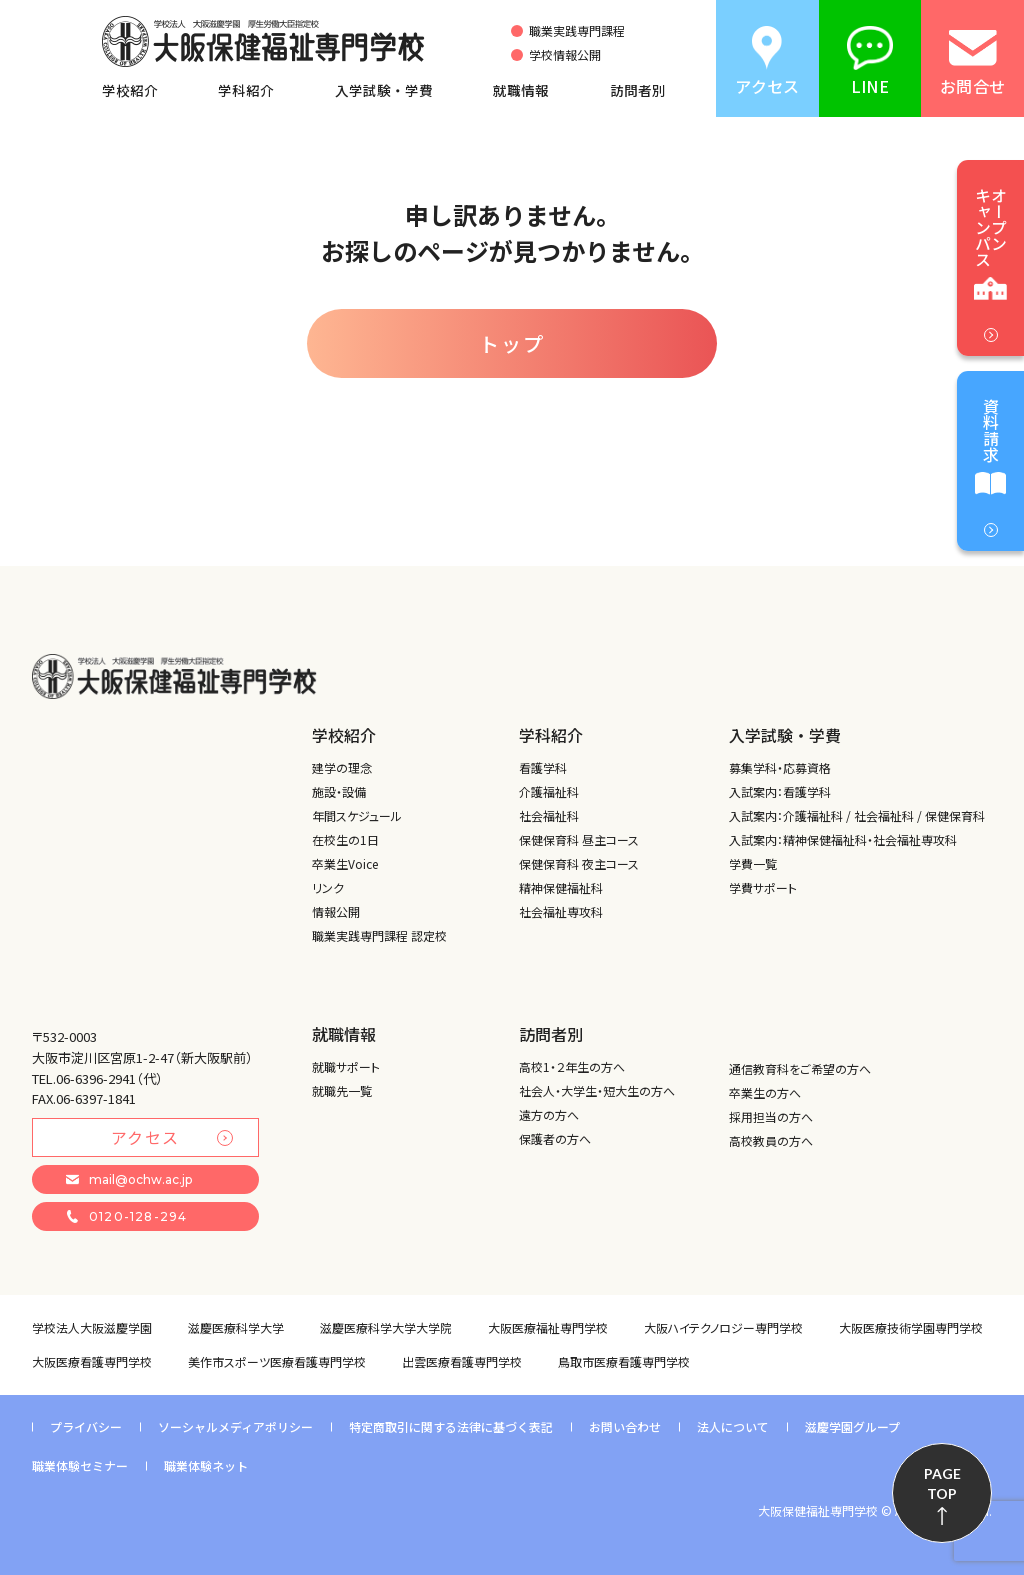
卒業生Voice (345, 863)
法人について (733, 1426)
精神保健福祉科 (561, 887)
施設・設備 (339, 791)
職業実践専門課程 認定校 (379, 935)
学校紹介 (130, 90)
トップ (512, 343)
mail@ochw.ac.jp (129, 1179)
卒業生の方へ (765, 1092)
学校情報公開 (565, 55)
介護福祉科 (549, 791)
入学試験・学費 (384, 90)
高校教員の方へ (771, 1140)
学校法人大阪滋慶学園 (92, 1327)
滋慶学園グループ (852, 1426)
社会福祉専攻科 (561, 911)
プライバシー (86, 1426)
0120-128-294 (126, 1216)
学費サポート (763, 887)
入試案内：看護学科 (780, 791)
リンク (328, 887)
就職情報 (521, 90)
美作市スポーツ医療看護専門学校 (277, 1361)
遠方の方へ (549, 1114)
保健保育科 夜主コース (579, 863)
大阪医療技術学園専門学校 (911, 1327)
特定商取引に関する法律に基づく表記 (451, 1426)
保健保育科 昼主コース (579, 839)
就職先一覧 (342, 1090)
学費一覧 (753, 863)
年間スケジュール (357, 815)
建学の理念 (342, 767)
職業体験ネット (206, 1465)
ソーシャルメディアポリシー (235, 1426)
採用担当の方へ (771, 1116)
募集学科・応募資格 (780, 767)
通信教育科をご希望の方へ (800, 1068)
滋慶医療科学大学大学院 (386, 1327)
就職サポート (346, 1066)
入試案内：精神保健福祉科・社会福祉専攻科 (843, 839)
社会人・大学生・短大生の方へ (597, 1090)
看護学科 (543, 767)
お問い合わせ (625, 1426)
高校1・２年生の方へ (572, 1066)
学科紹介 (246, 90)
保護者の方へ (555, 1138)
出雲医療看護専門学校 (462, 1361)
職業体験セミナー (80, 1465)
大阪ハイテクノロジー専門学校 (723, 1327)
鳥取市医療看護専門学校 (624, 1361)
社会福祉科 (549, 815)
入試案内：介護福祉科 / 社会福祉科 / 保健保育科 (857, 815)
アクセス (172, 1137)
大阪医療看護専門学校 (92, 1361)
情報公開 (336, 911)
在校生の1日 (345, 839)
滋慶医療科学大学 (236, 1327)
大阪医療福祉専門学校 (548, 1327)
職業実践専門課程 (577, 31)
